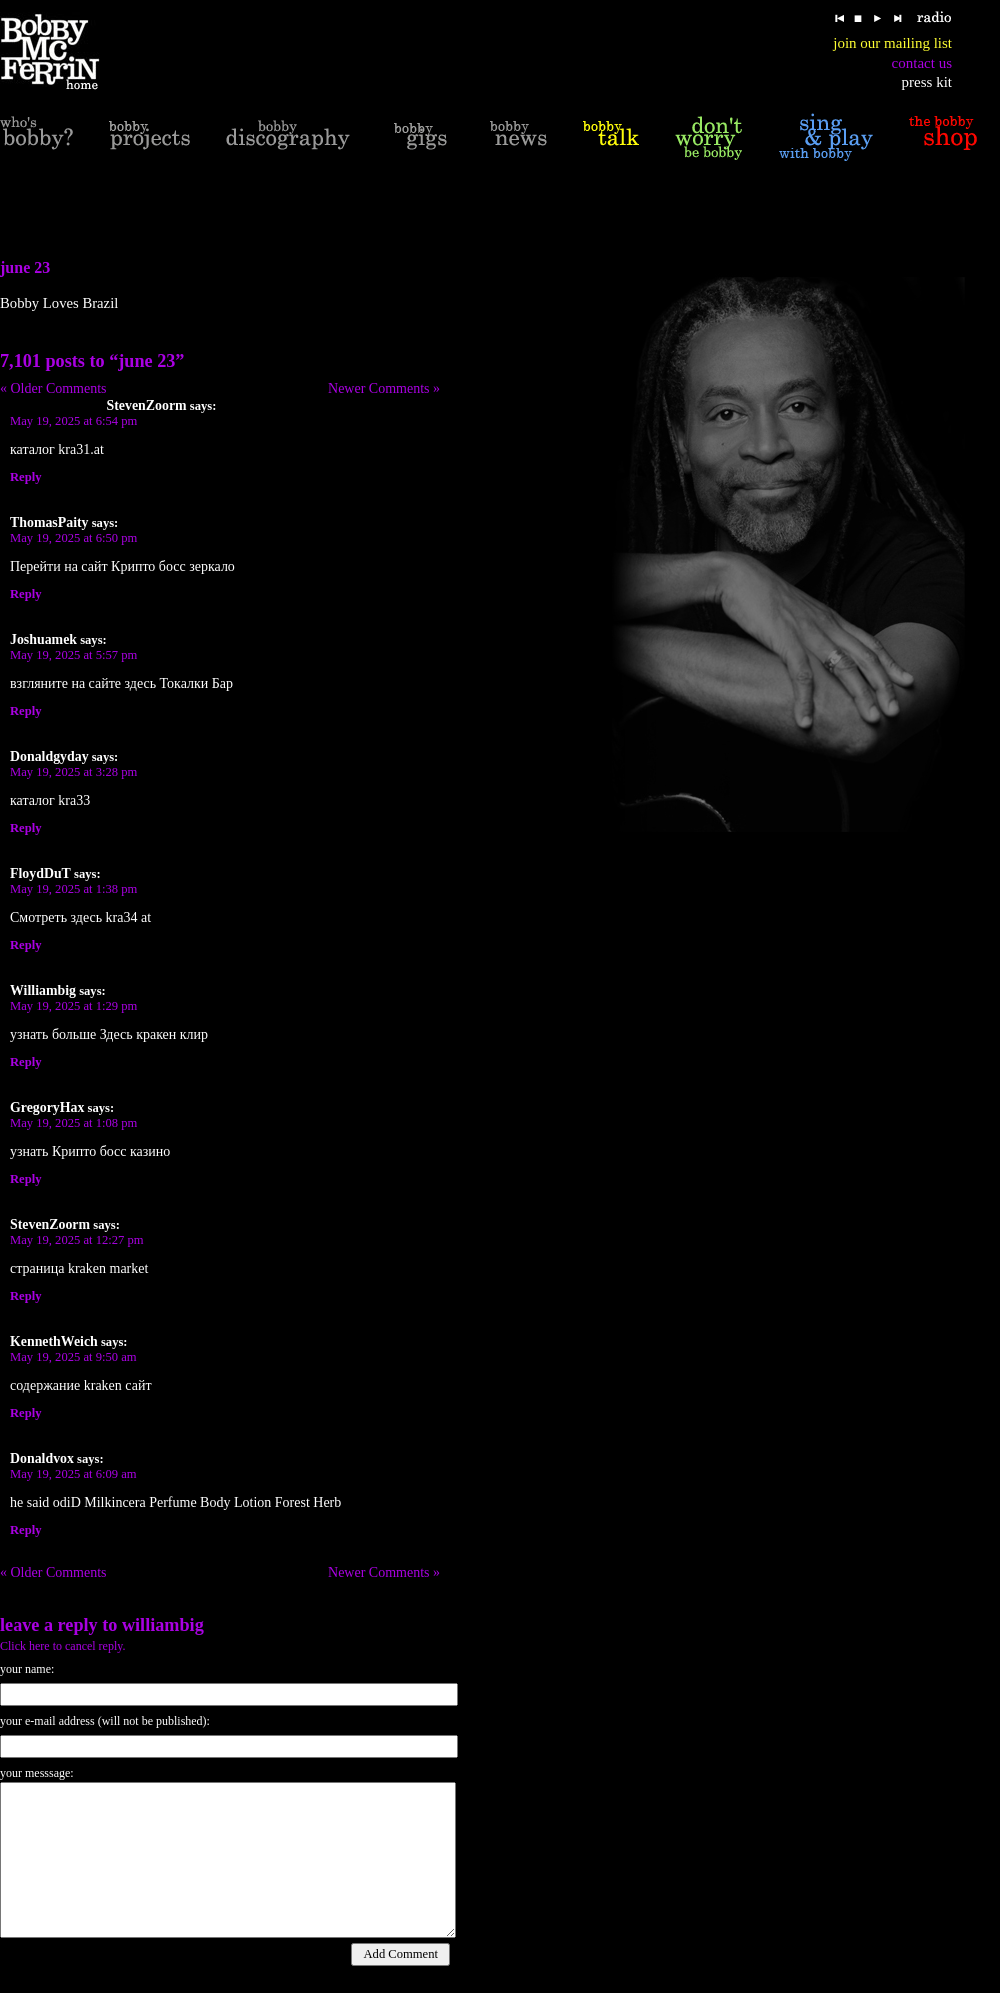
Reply (25, 477)
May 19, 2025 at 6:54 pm (73, 421)
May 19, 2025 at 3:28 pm (73, 772)
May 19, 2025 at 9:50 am (73, 1357)
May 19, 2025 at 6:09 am (73, 1474)
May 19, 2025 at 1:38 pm (73, 889)
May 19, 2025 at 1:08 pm (73, 1123)
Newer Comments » (384, 388)
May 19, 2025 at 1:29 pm (73, 1006)
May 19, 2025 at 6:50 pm (73, 538)
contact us (922, 63)
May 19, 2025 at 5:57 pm (73, 655)
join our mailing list (892, 43)
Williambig (163, 1625)
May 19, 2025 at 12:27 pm (77, 1240)
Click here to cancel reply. (63, 1646)
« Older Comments (53, 388)
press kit (927, 82)
